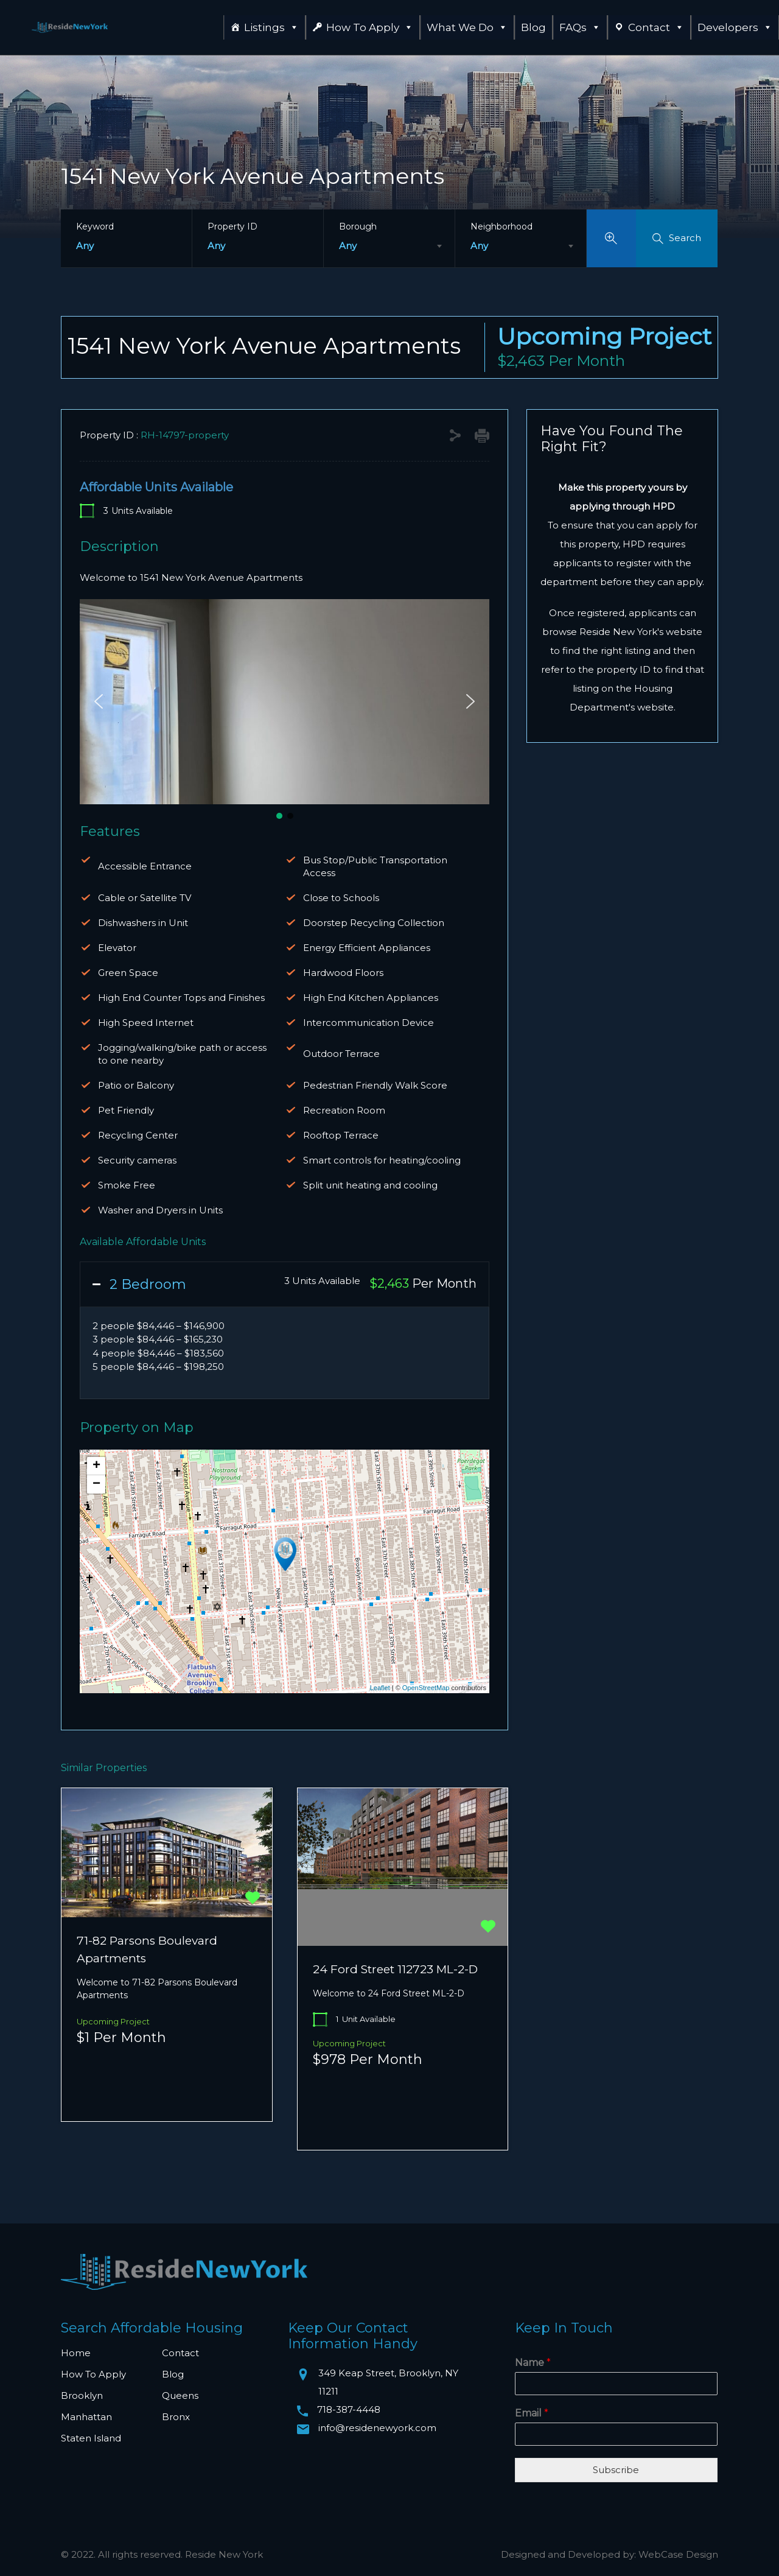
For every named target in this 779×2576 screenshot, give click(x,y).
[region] (284, 710)
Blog (533, 27)
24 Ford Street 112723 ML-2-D (395, 1969)
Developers (734, 27)
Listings (271, 27)
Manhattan (86, 2416)
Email (531, 2413)
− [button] (96, 1484)
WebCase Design (678, 2554)
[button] (98, 701)
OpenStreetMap (426, 1687)
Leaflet (380, 1687)
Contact (656, 27)
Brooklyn (82, 2395)
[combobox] (389, 245)
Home (76, 2352)
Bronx (176, 2416)
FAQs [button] (580, 27)
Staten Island (91, 2438)
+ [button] (96, 1466)
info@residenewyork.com (377, 2428)
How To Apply (369, 27)
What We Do (467, 27)
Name (533, 2362)
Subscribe (616, 2470)
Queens (180, 2395)
